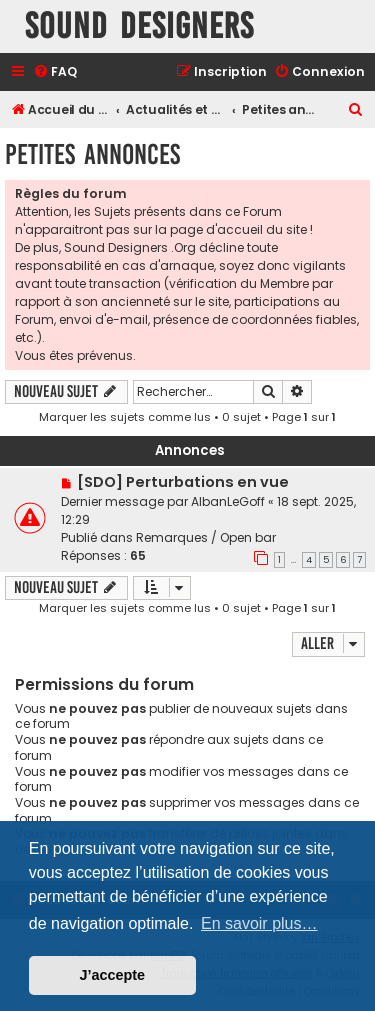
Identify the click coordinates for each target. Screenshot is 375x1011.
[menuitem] (55, 72)
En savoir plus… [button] (259, 923)
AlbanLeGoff (228, 501)
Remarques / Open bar (206, 537)
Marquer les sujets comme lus (125, 417)
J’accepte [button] (113, 975)
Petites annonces (92, 154)
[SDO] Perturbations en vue (183, 482)
